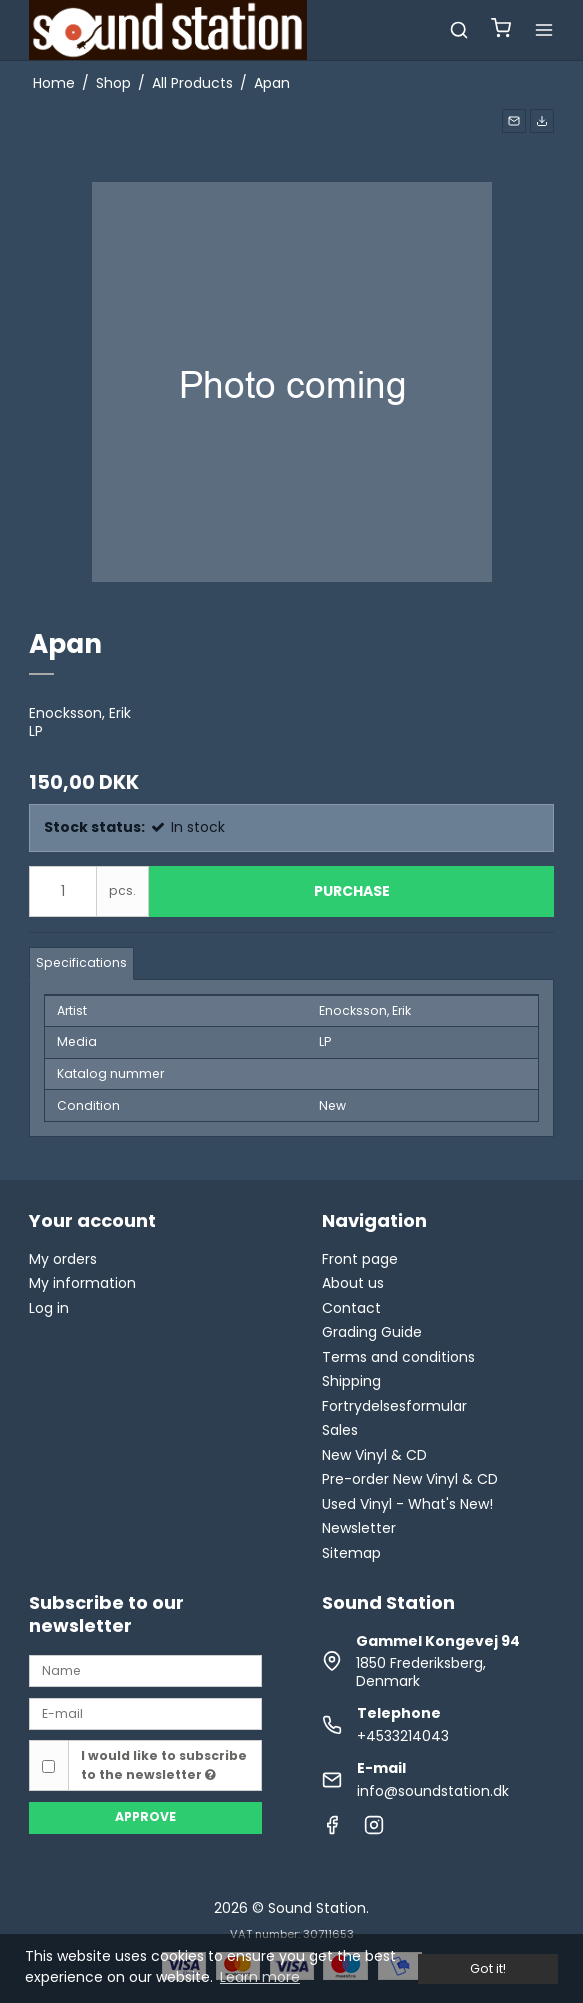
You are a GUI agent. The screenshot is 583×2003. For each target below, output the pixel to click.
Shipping (351, 1381)
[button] (514, 121)
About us (353, 1283)
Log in (49, 1308)
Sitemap (351, 1553)
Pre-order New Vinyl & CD (410, 1479)
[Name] (145, 1670)
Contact (351, 1308)
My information (82, 1283)
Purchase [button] (352, 891)
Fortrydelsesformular (394, 1406)
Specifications (81, 962)
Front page (360, 1259)
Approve (145, 1816)
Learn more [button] (260, 1977)
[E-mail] (145, 1713)
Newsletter (359, 1528)
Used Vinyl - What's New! (407, 1504)
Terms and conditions (398, 1357)
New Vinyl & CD (374, 1455)
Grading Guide (372, 1332)
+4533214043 (403, 1736)
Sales (340, 1430)
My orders (63, 1259)
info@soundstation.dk (433, 1791)
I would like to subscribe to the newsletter (164, 1764)
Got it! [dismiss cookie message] (488, 1968)
